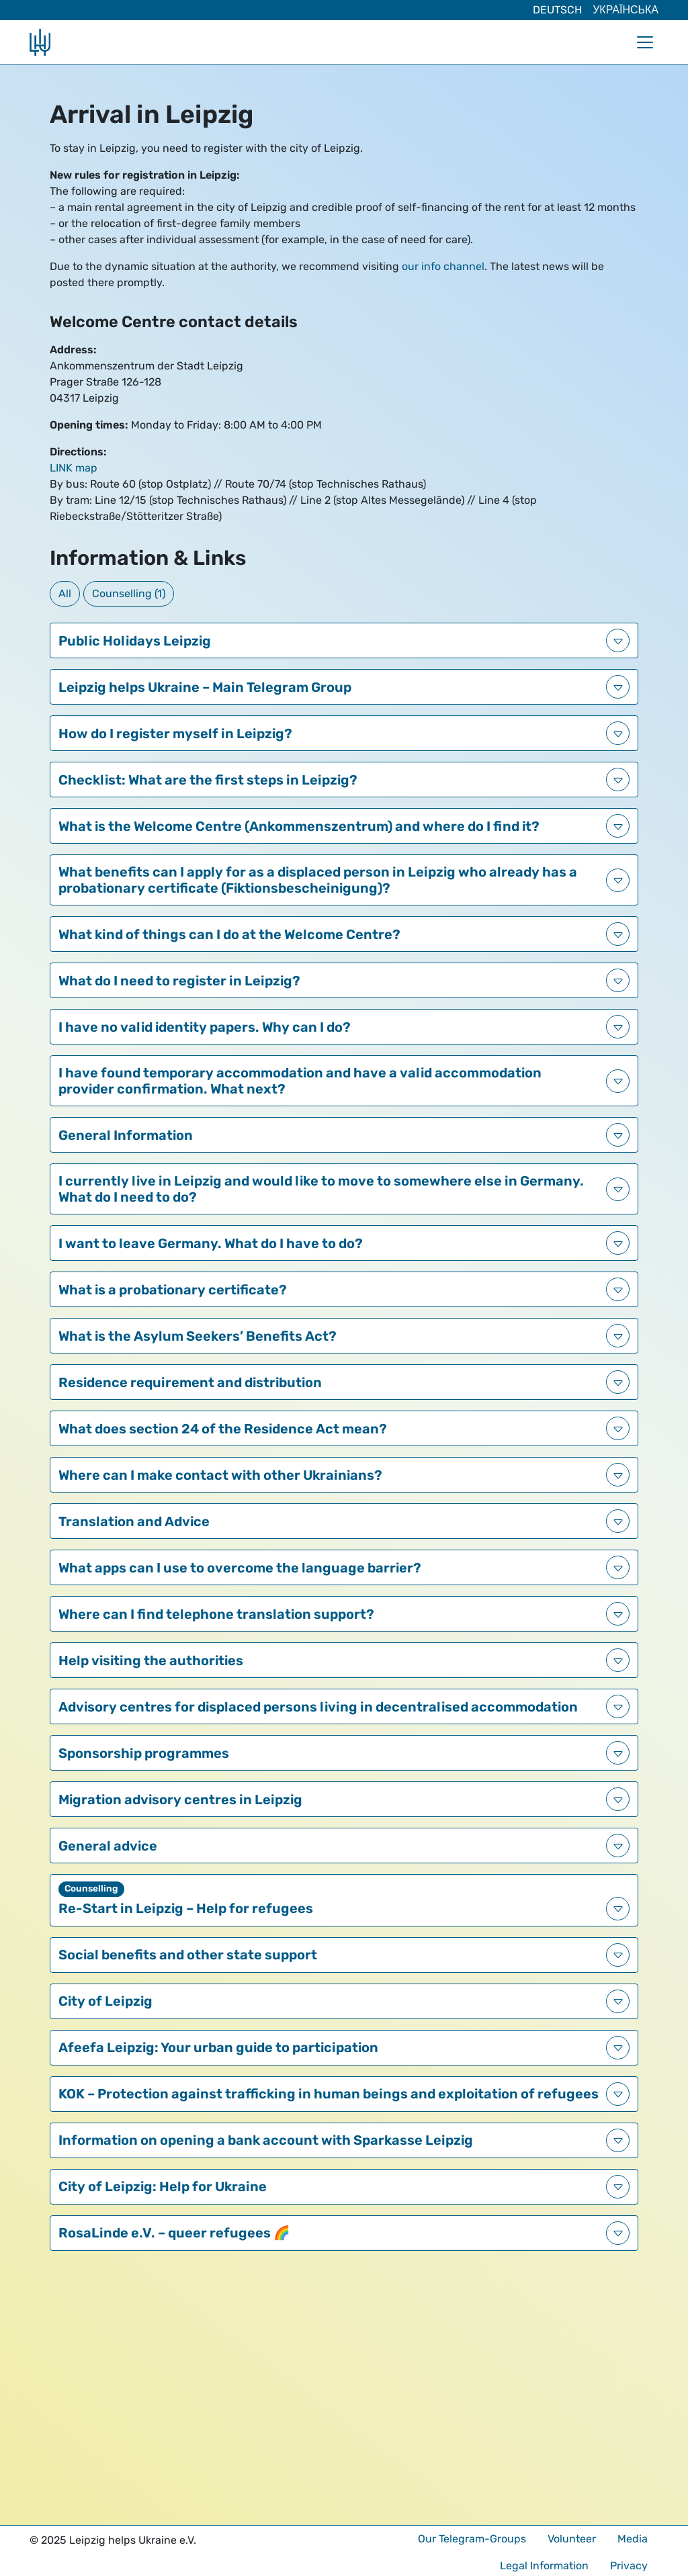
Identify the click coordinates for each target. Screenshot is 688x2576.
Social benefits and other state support (187, 1955)
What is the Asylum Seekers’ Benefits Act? (197, 1336)
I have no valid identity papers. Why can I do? (204, 1027)
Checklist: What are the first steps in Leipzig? (207, 780)
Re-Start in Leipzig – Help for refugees (185, 1908)
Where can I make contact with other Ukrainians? (220, 1475)
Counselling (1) (128, 593)
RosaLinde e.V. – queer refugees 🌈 (174, 2233)
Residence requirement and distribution (190, 1382)
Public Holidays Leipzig (134, 641)
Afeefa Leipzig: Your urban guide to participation (218, 2047)
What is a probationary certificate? (172, 1290)
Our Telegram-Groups (472, 2538)
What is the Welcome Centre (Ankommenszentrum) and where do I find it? (299, 826)
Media (632, 2538)
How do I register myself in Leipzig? (175, 733)
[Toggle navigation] (645, 42)
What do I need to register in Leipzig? (179, 981)
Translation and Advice (134, 1521)
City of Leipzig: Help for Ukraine (162, 2186)
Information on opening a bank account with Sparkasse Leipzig (265, 2140)
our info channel (443, 266)
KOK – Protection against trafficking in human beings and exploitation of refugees (328, 2094)
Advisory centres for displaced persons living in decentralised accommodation (318, 1707)
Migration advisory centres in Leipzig (180, 1799)
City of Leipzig (105, 2001)
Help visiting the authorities (150, 1660)
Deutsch (557, 9)
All (64, 593)
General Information (125, 1135)
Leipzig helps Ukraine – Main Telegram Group (204, 687)
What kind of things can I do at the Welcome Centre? (229, 934)
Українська (625, 9)
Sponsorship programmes (143, 1753)
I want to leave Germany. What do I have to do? (210, 1243)
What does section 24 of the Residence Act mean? (222, 1429)
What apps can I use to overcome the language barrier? (239, 1568)
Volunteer (572, 2538)
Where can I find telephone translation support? (216, 1614)
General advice (107, 1846)
